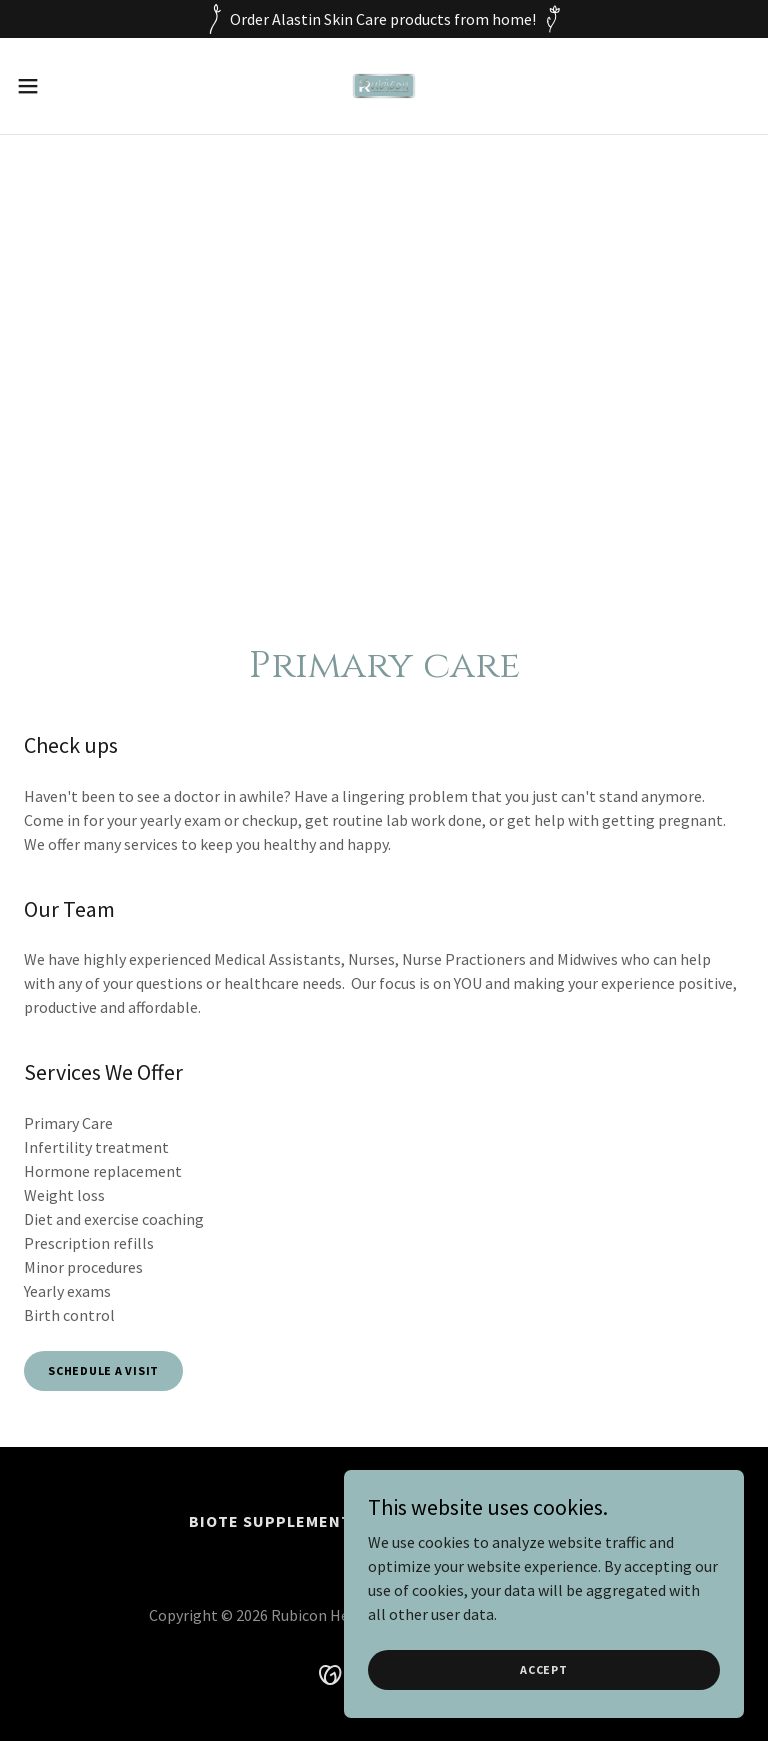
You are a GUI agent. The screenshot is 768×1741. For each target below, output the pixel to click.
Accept (544, 1669)
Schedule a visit (103, 1370)
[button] (64, 86)
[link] (384, 86)
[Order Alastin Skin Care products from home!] (384, 19)
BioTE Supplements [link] (275, 1521)
